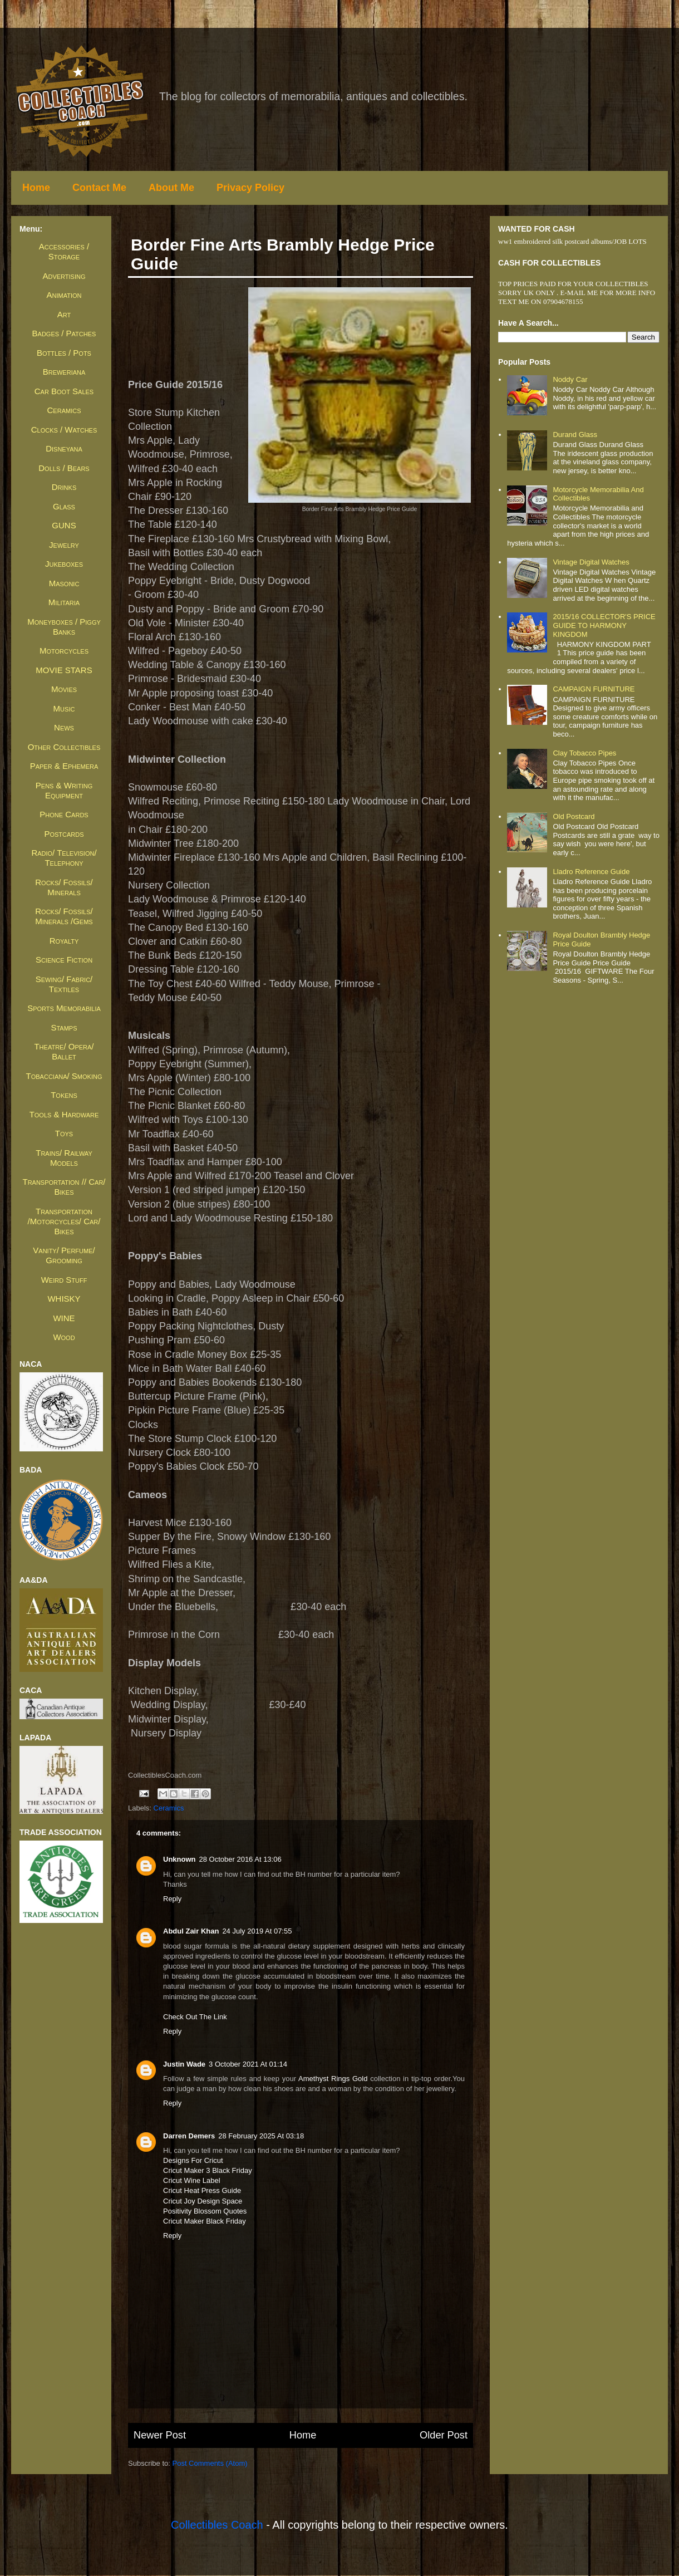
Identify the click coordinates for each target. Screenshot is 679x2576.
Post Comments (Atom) (210, 2463)
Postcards (63, 833)
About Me (171, 187)
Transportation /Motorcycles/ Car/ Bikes (64, 1221)
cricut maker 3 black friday (207, 2170)
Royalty (64, 940)
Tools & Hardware (64, 1114)
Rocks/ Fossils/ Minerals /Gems (63, 916)
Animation (64, 295)
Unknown (179, 1859)
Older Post (444, 2435)
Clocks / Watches (64, 429)
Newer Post (160, 2435)
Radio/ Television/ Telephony (63, 857)
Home (36, 187)
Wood (64, 1337)
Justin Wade (184, 2064)
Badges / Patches (64, 333)
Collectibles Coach (217, 2525)
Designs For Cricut (193, 2160)
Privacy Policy (250, 187)
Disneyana (64, 448)
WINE (64, 1318)
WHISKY (63, 1298)
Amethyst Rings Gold (332, 2078)
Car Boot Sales (64, 391)
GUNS (64, 525)
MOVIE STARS (64, 670)
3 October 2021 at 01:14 (248, 2064)
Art (64, 314)
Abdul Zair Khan (191, 1931)
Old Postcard (573, 816)
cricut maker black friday (204, 2221)
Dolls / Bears (63, 468)
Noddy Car (570, 379)
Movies (64, 689)
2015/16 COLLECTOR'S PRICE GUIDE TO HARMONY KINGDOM (604, 625)
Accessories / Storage (64, 251)
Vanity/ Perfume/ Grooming (64, 1255)
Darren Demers (189, 2136)
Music (64, 708)
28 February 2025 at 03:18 (261, 2136)
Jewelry (64, 544)
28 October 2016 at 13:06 (240, 1859)
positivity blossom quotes (205, 2211)
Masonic (64, 583)
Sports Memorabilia (64, 1008)
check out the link (195, 2017)
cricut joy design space (202, 2201)
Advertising (63, 276)
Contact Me (99, 187)
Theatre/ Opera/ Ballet (64, 1051)
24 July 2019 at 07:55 (257, 1931)
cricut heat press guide (202, 2190)
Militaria (64, 602)
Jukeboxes (64, 563)
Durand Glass (575, 434)
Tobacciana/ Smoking (64, 1076)
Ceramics (169, 1808)
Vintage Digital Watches (591, 562)
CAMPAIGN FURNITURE (593, 689)
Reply (172, 1899)
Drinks (64, 487)
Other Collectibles (64, 747)
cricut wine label (191, 2180)
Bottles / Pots (64, 352)
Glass (64, 506)
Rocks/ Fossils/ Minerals (63, 887)
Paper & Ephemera (64, 766)
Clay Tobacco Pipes (584, 753)
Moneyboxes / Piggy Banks (64, 626)
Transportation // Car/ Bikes (63, 1186)
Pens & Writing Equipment (64, 790)
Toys (64, 1133)
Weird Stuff (64, 1279)
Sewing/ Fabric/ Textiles (64, 984)
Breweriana (64, 371)
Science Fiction (64, 959)
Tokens (64, 1095)
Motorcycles (64, 650)
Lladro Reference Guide (591, 871)
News (64, 727)
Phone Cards (64, 814)
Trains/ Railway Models (64, 1157)
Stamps (64, 1027)
